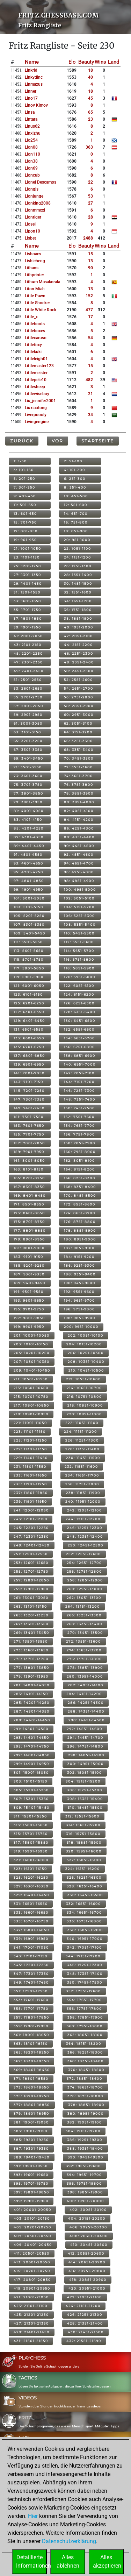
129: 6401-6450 (29, 1021)
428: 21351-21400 (85, 2323)
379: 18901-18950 (31, 2113)
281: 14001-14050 (32, 1685)
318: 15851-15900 (84, 1842)
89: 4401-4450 (29, 846)
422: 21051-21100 (84, 2297)
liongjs (31, 189)
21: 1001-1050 (27, 548)
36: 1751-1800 (78, 610)
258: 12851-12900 (85, 1580)
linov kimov (36, 105)
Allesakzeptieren (107, 2561)
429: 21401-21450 (32, 2332)
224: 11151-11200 (80, 1431)
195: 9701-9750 (29, 1309)
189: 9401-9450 (29, 1283)
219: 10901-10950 (31, 1414)
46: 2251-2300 (78, 653)
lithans (31, 267)
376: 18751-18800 (85, 2096)
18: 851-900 (76, 531)
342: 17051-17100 (84, 1947)
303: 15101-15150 (31, 1781)
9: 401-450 (25, 496)
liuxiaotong (36, 407)
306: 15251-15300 (84, 1790)
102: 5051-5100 (79, 898)
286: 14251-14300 (86, 1703)
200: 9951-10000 (81, 1327)
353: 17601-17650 (31, 2000)
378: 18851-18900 (86, 2105)
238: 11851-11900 (83, 1493)
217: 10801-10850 (31, 1405)
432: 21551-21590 (83, 2341)
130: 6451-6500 (79, 1021)
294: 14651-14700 (85, 1737)
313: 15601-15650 (31, 1825)
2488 (88, 238)
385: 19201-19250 (31, 2140)
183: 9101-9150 (28, 1257)
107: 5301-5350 (29, 924)
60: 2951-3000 (79, 715)
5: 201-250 (24, 479)
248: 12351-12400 (85, 1536)
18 (90, 70)
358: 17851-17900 (85, 2017)
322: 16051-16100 (84, 1860)
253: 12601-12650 (31, 1563)
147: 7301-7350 (29, 1099)
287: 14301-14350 (32, 1711)
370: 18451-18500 (86, 2070)
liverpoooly (35, 414)
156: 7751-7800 (79, 1134)
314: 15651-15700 (83, 1825)
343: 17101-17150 (31, 1956)
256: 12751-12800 (84, 1571)
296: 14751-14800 (85, 1746)
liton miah (35, 288)
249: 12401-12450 (32, 1545)
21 (90, 393)
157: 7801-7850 (29, 1143)
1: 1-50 (20, 461)
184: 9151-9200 (79, 1257)
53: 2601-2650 (28, 688)
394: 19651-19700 (84, 2175)
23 (90, 119)
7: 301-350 (24, 487)
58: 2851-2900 (79, 706)
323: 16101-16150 (30, 1869)
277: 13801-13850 (31, 1668)
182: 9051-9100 (79, 1248)
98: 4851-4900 (79, 881)
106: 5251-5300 (79, 916)
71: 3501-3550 (28, 767)
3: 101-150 (24, 470)
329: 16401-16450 (31, 1895)
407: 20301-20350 (32, 2236)
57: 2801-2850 (28, 706)
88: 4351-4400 (79, 837)
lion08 (31, 147)
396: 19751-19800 (84, 2183)
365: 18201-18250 (31, 2052)
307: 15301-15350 (31, 1799)
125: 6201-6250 (29, 1003)
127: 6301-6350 (29, 1012)
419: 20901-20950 (32, 2288)
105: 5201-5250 (29, 916)
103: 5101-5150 (28, 907)
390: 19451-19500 (85, 2157)
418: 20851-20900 (88, 2280)
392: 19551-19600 (83, 2166)
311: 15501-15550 (30, 1816)
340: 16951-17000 (85, 1939)
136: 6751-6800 (79, 1047)
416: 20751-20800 (86, 2271)
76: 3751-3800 (78, 785)
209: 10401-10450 (32, 1370)
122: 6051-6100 (79, 986)
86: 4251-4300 (79, 828)
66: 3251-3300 (78, 741)
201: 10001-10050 (32, 1335)
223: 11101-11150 (30, 1431)
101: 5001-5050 (29, 898)
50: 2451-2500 (79, 671)
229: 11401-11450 (31, 1458)
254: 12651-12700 (84, 1563)
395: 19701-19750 (31, 2183)
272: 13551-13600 (83, 1641)
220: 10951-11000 (84, 1414)
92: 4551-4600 (79, 854)
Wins (100, 62)
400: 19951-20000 (85, 2201)
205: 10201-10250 (32, 1353)
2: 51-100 (73, 461)
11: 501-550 (25, 505)
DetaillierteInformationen (31, 2561)
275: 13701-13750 (31, 1659)
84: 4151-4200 (79, 819)
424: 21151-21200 (83, 2306)
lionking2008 (38, 203)
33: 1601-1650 (27, 601)
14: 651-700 (76, 513)
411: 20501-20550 (32, 2253)
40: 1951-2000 (78, 627)
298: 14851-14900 (86, 1755)
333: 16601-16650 (31, 1912)
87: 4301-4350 (29, 837)
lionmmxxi (35, 210)
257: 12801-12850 (31, 1580)
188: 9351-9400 (80, 1274)
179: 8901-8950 (29, 1239)
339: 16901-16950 (31, 1939)
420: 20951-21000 (86, 2288)
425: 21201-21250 (31, 2315)
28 (90, 217)
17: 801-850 (26, 531)
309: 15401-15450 (32, 1807)
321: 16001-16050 (31, 1860)
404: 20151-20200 (86, 2218)
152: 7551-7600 (79, 1117)
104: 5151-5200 (79, 907)
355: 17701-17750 (31, 2009)
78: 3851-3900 (79, 793)
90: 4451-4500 (79, 846)
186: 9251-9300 (79, 1265)
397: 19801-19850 (31, 2192)
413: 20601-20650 (32, 2262)
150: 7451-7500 (79, 1108)
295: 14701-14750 (31, 1746)
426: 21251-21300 (84, 2315)
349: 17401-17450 (31, 1982)
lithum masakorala (42, 281)
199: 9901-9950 (29, 1327)
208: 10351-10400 (86, 1362)
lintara (31, 119)
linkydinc (34, 77)
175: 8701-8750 (29, 1222)
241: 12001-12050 (31, 1510)
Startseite (97, 440)
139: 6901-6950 (29, 1064)
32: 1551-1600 (78, 592)
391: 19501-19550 (31, 2166)
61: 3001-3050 (28, 723)
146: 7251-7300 (79, 1091)
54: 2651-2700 (78, 688)
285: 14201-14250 (32, 1703)
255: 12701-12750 (31, 1571)
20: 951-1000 (77, 540)
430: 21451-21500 (86, 2332)
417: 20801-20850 (32, 2280)
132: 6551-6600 (79, 1029)
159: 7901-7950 (29, 1152)
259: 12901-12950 (31, 1589)
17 (90, 316)
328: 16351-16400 (84, 1886)
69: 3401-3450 (28, 758)
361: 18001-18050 (31, 2035)
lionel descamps (40, 182)
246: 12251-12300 (84, 1528)
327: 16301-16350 (31, 1886)
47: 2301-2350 (28, 662)
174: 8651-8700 (79, 1213)
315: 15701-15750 (31, 1834)
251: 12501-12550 (31, 1554)
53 (90, 196)
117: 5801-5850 (29, 968)
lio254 (31, 140)
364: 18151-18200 (83, 2043)
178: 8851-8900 (80, 1230)
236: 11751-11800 (82, 1484)
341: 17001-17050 (31, 1947)
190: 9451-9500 (79, 1283)
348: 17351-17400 (85, 1974)
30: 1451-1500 (78, 583)
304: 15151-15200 (83, 1781)
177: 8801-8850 (30, 1230)
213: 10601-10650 (31, 1388)
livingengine (37, 421)
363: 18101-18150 (31, 2043)
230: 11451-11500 (83, 1458)
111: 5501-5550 (28, 942)
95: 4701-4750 (28, 872)
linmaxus (34, 84)
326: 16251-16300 (84, 1877)
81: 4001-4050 (29, 811)
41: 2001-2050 (28, 636)
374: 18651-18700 (85, 2087)
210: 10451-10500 (86, 1370)
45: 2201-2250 (28, 653)
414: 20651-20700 (86, 2262)
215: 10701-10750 (31, 1397)
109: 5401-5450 (29, 933)
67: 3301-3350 (28, 750)
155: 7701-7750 (29, 1134)
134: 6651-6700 (79, 1038)
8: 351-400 (75, 487)
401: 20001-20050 (32, 2210)
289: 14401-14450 (32, 1720)
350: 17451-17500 (84, 1982)
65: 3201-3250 (28, 741)
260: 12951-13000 (84, 1589)
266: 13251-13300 (84, 1615)
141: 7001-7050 (29, 1073)
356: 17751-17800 (84, 2009)
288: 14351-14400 (86, 1711)
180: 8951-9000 (80, 1239)
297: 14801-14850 (32, 1755)
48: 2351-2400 (79, 662)
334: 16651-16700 (84, 1912)
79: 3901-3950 (28, 802)
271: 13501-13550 (31, 1641)
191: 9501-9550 (29, 1292)
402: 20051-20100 (88, 2210)
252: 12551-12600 (83, 1554)
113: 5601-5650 (29, 951)
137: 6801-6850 (29, 1056)
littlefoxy (33, 344)
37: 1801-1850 (28, 618)
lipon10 (32, 231)
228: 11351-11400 (82, 1449)
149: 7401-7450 (29, 1108)
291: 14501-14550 (31, 1729)
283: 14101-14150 (31, 1694)
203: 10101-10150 (31, 1344)
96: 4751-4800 (79, 872)
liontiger (33, 217)
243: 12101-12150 (31, 1519)
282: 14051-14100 (85, 1685)
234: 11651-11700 (82, 1475)
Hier (33, 2516)
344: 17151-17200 (83, 1956)
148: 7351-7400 (79, 1099)
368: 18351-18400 (85, 2061)
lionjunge (34, 196)
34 (90, 414)
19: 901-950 (25, 540)
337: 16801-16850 (31, 1930)
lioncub (32, 175)
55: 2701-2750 (28, 697)
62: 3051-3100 (78, 723)
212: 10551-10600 (83, 1379)
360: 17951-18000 (85, 2026)
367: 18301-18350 (31, 2061)
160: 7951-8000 (80, 1152)
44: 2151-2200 (78, 645)
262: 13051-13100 (84, 1598)
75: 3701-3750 (28, 785)
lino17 (31, 98)
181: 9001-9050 (29, 1248)
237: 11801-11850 (31, 1493)
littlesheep (35, 386)
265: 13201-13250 (31, 1615)
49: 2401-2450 (29, 671)
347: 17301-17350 (31, 1974)
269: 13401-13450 (31, 1633)
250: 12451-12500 (85, 1545)
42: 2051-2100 (78, 636)
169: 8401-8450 (30, 1195)
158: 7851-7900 (79, 1143)
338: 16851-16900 (85, 1930)
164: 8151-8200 (79, 1169)
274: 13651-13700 (84, 1650)
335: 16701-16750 (31, 1921)
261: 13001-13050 (31, 1598)
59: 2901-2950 (28, 715)
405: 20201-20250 (32, 2227)
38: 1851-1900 (78, 618)
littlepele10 (35, 379)
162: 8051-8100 (79, 1160)
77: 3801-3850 (28, 793)
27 (90, 203)
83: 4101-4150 (28, 819)
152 (89, 295)
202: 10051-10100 (85, 1335)
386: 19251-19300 (84, 2140)
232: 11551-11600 (81, 1466)
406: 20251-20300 (88, 2227)
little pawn (35, 295)
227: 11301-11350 (30, 1449)
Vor (57, 440)
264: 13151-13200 (82, 1606)
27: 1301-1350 (27, 575)
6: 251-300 (75, 479)
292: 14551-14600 (84, 1729)
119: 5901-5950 (29, 977)
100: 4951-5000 (80, 889)
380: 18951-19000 (85, 2113)
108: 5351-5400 (80, 924)
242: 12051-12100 (84, 1510)
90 (90, 267)
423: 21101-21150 (31, 2306)
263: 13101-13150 (30, 1606)
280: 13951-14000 (85, 1676)
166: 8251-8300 (79, 1178)
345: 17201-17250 (31, 1965)
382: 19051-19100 (84, 2122)
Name (32, 62)
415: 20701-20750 (32, 2271)
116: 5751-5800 (79, 959)
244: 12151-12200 (83, 1519)
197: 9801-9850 (29, 1318)
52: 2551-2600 (78, 680)
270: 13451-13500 (85, 1633)
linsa (30, 112)
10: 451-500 (76, 496)
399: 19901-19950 (31, 2201)
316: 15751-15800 (83, 1834)
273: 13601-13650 (31, 1650)
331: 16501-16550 (31, 1904)
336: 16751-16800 (84, 1921)
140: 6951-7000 (80, 1064)
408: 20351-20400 (89, 2236)
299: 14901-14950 (31, 1764)
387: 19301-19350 (31, 2148)
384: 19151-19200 (83, 2131)
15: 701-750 (25, 522)
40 (90, 77)
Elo (72, 62)
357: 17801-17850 (31, 2017)
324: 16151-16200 (82, 1869)
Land (113, 62)
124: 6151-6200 (79, 994)
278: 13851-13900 (85, 1668)
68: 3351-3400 (79, 750)
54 (90, 337)
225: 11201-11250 (30, 1440)
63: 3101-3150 (27, 732)
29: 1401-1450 (28, 583)
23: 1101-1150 (27, 557)
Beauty (86, 62)
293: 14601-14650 (31, 1737)
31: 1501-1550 (27, 592)
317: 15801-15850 (31, 1842)
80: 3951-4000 (79, 802)
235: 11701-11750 (30, 1484)
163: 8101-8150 (29, 1169)
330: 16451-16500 (85, 1895)
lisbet (30, 238)
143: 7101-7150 (28, 1082)
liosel (30, 224)
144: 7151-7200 (79, 1082)
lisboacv (33, 253)
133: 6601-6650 (29, 1038)
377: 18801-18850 (32, 2105)
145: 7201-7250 (29, 1091)
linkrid (31, 70)
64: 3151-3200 (78, 732)
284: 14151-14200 (84, 1694)
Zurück (22, 440)
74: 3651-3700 (78, 776)
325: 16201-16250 (31, 1877)
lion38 (31, 161)
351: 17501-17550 (31, 1991)
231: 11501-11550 (30, 1466)
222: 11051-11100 (82, 1423)
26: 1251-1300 (78, 566)
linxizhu (33, 133)
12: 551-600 (75, 505)
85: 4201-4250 (29, 828)
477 (89, 309)
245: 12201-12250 (31, 1528)
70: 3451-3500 (79, 758)
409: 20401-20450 (33, 2245)
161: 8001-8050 (29, 1160)
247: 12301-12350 (31, 1536)
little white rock (40, 309)
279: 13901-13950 (31, 1676)
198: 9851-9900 (79, 1318)
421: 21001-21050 (31, 2297)
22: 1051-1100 (77, 548)
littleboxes (35, 330)
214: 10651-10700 (84, 1388)
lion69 (31, 168)
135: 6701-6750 (29, 1047)
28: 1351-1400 (78, 575)
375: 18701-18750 (31, 2096)
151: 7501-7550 (29, 1117)
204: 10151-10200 (84, 1344)
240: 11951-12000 (83, 1501)
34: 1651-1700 (78, 601)
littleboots (35, 323)
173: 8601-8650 (29, 1213)
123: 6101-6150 (28, 994)
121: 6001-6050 (29, 986)
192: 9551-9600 (79, 1292)
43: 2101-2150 (28, 645)
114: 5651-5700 (79, 951)
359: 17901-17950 (31, 2026)
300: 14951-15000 (85, 1764)
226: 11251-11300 (82, 1440)
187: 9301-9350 (29, 1274)
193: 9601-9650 (29, 1300)
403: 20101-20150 (32, 2218)
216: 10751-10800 (84, 1397)
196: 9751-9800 (79, 1309)
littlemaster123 (39, 365)
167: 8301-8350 (29, 1187)
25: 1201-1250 (27, 566)
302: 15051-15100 (84, 1772)
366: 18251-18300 (85, 2052)
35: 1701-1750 (27, 610)
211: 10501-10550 (31, 1379)
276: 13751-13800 (84, 1659)
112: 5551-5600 (79, 942)
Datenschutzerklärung (69, 2541)
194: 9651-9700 (79, 1300)
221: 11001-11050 (30, 1423)
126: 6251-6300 (79, 1003)
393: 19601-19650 (31, 2175)
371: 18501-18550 (31, 2078)
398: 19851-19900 (85, 2192)
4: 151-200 (74, 470)
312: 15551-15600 (82, 1816)
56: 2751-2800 (78, 697)
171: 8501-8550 (29, 1204)
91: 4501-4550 (28, 854)
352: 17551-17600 (83, 1991)
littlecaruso (35, 337)
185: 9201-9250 (29, 1265)
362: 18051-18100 (85, 2035)
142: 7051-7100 (79, 1073)
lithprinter (34, 274)
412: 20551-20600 (86, 2253)
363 (89, 147)
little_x (31, 316)
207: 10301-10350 (32, 1362)
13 (90, 260)
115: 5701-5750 (29, 959)
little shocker (37, 302)
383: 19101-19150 (31, 2131)
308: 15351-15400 (85, 1799)
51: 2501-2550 (28, 680)
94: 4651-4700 (79, 863)
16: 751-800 (76, 522)
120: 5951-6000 (79, 977)
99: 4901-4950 (28, 889)
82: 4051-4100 (79, 811)
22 (90, 182)
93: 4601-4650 (28, 863)
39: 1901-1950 (27, 627)
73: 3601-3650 (28, 776)
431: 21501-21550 (31, 2341)
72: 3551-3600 (78, 767)
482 (89, 379)
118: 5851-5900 (79, 968)
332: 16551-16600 (83, 1904)
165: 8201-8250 (29, 1178)
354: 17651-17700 (84, 2000)
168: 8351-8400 (80, 1187)
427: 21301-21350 (31, 2323)
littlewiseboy (37, 393)
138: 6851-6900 (79, 1056)
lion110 (32, 154)
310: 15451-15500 (85, 1807)
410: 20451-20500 (89, 2245)
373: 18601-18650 (31, 2087)
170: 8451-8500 (80, 1195)
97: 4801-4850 (29, 881)
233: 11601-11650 (30, 1475)
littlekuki (33, 351)
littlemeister (36, 372)
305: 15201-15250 (31, 1790)
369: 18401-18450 (32, 2070)
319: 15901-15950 (31, 1851)
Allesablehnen (68, 2561)
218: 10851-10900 (85, 1405)
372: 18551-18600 (84, 2078)
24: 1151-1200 (77, 557)
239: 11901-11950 (30, 1501)
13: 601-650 (25, 513)
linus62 (32, 126)
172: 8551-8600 (79, 1204)
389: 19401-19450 (32, 2157)
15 (90, 253)
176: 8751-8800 (80, 1222)
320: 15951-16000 (84, 1851)
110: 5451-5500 (79, 933)
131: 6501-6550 (29, 1029)
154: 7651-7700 (79, 1125)
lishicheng (35, 260)
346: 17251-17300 (84, 1965)
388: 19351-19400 (85, 2148)
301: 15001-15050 (31, 1772)
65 (90, 112)
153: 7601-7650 (29, 1125)
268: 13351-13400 (84, 1624)
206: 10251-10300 (86, 1353)
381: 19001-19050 (31, 2122)
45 (90, 98)
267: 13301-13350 (31, 1624)
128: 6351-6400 (79, 1012)
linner (30, 91)
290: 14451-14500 (86, 1720)
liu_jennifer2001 (40, 400)
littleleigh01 (36, 358)
